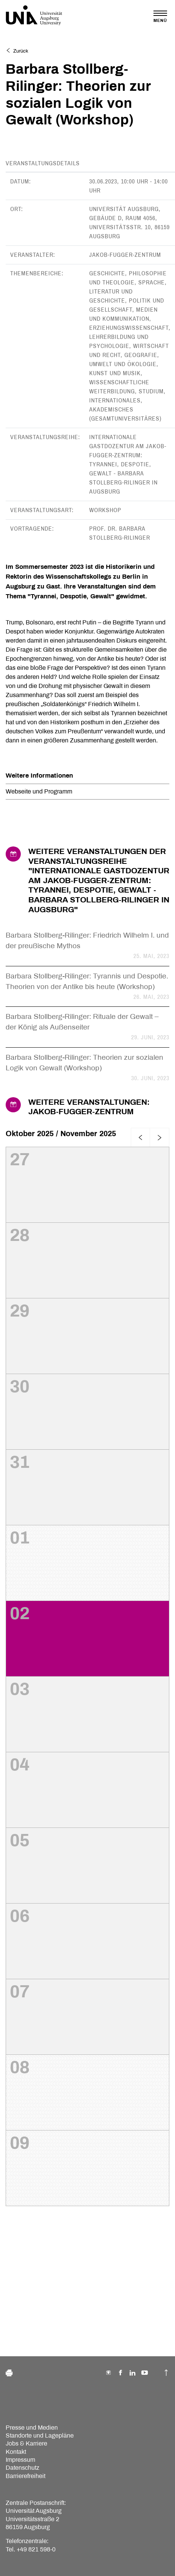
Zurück (17, 51)
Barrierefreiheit (25, 2476)
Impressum (20, 2459)
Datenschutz (22, 2467)
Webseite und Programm (39, 791)
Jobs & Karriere (26, 2443)
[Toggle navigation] (160, 16)
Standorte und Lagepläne (40, 2435)
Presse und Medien (32, 2427)
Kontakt (16, 2452)
